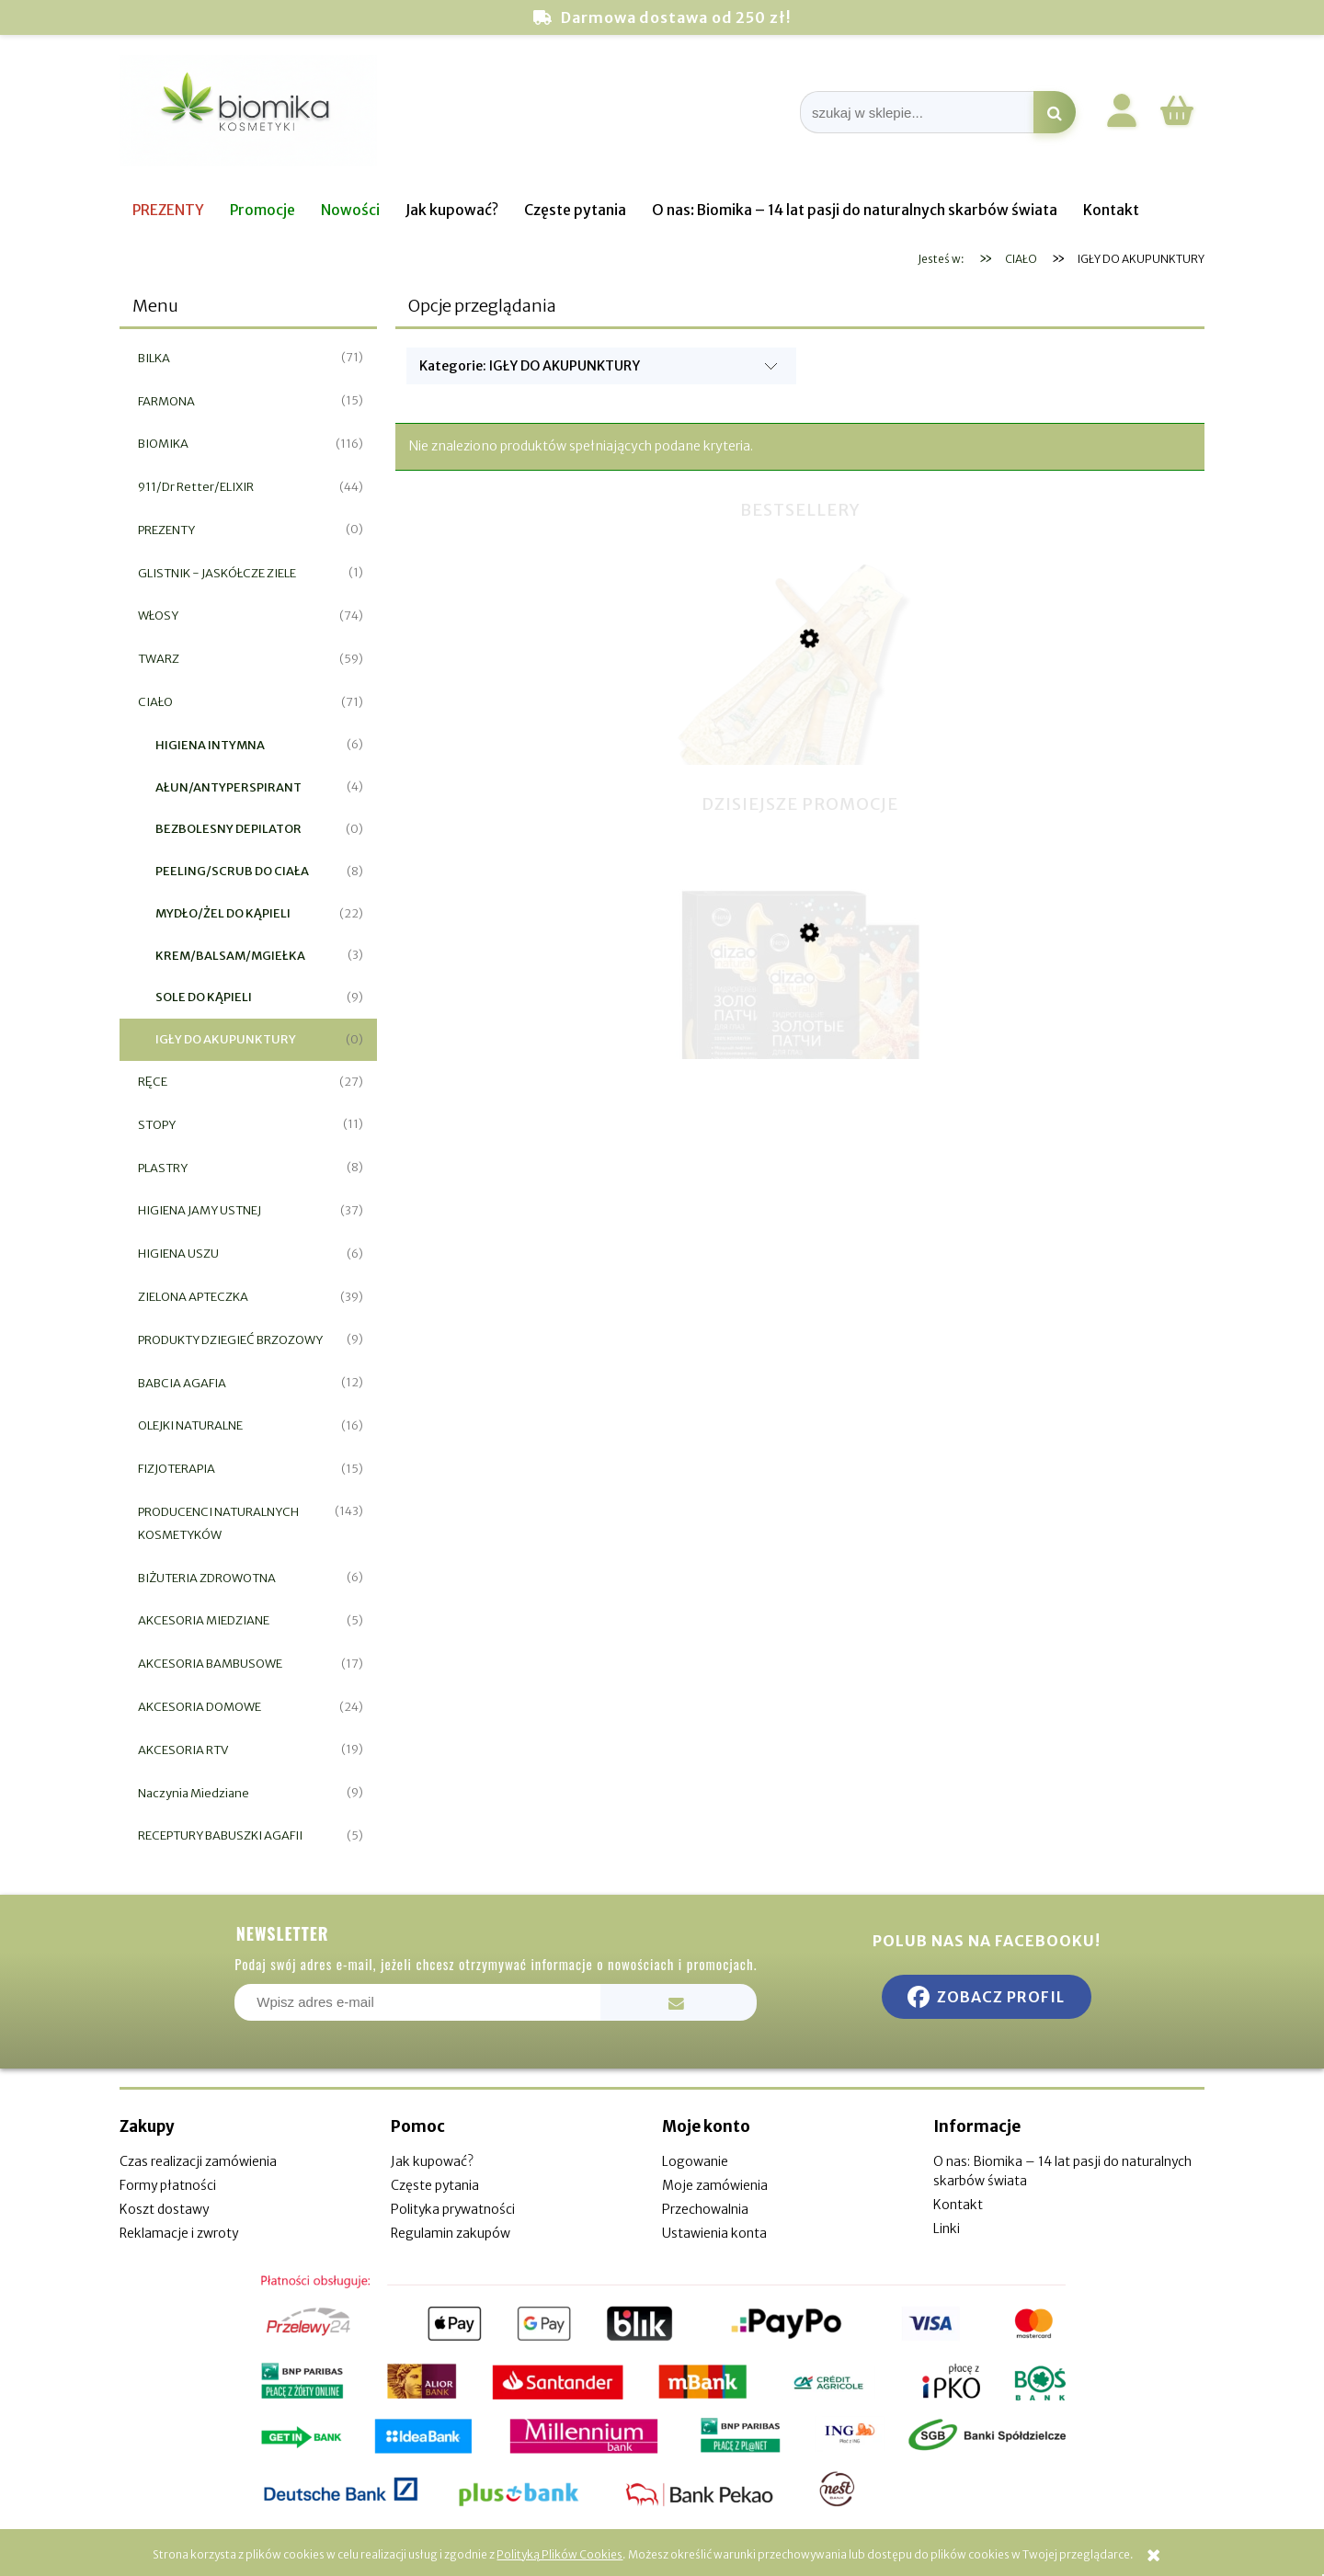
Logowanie (695, 2161)
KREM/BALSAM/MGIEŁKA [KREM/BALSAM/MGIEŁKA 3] (230, 955)
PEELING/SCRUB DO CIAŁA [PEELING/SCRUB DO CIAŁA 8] (232, 871)
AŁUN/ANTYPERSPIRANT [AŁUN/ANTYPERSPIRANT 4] (228, 787)
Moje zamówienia (715, 2185)
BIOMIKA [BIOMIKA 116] (163, 443)
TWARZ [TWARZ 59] (158, 659)
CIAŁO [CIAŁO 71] (155, 702)
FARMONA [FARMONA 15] (166, 401)
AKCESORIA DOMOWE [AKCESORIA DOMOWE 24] (199, 1707)
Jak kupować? (432, 2161)
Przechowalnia (705, 2209)
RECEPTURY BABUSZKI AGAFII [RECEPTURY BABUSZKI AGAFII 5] (220, 1835)
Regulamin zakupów (450, 2233)
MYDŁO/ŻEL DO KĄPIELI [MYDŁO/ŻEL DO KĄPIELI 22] (223, 913)
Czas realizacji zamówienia (198, 2161)
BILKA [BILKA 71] (154, 358)
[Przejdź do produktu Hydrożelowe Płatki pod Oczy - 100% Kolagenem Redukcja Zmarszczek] (799, 1025)
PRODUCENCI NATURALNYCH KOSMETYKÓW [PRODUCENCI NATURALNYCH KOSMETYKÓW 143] (218, 1523)
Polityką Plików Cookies (559, 2554)
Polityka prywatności (453, 2209)
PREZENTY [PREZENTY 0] (166, 530)
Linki (946, 2228)
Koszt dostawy (164, 2209)
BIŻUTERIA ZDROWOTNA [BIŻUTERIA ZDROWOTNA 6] (207, 1578)
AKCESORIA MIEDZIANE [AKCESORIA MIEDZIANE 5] (203, 1620)
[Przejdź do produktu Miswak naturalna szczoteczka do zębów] (799, 735)
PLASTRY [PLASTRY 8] (163, 1168)
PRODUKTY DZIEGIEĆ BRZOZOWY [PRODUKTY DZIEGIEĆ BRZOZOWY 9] (230, 1340)
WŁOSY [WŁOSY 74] (158, 615)
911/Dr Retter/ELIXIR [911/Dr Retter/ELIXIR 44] (196, 487)
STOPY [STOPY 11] (157, 1125)
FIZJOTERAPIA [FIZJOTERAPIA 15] (176, 1468)
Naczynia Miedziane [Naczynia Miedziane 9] (193, 1793)
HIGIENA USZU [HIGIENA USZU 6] (178, 1253)
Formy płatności (168, 2185)
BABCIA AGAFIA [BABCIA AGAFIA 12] (182, 1383)
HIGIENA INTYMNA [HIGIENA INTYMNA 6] (210, 745)
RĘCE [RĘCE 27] (152, 1081)
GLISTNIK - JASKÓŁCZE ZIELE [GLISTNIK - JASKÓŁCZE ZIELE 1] (217, 573)
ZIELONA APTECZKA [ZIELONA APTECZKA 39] (193, 1297)
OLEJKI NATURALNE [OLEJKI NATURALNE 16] (190, 1425)
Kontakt (958, 2204)
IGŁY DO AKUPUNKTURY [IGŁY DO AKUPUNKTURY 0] (225, 1039)
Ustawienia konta (714, 2233)
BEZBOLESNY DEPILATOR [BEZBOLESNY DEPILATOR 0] (228, 829)
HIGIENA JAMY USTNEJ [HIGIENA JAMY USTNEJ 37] (199, 1210)
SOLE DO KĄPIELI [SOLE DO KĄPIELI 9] (203, 997)
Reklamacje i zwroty (179, 2233)
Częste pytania (435, 2185)
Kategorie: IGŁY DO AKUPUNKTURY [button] (529, 366)
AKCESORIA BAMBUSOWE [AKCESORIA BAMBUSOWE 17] (210, 1663)
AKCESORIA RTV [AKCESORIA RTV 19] (183, 1750)
